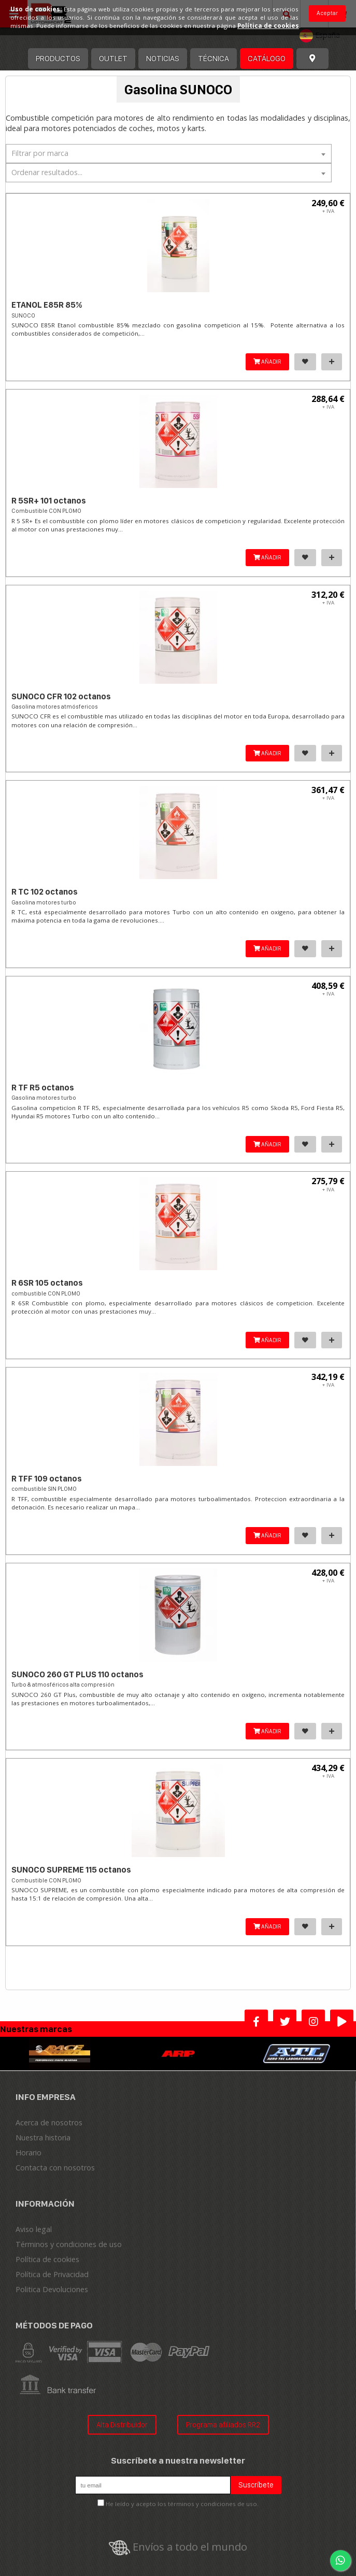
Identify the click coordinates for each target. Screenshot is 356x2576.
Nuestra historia (43, 2137)
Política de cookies (47, 2259)
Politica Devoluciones (52, 2289)
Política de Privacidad (52, 2274)
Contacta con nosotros (55, 2167)
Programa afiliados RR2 (223, 2424)
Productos (58, 58)
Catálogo (267, 58)
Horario (28, 2152)
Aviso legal (34, 2229)
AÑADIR (267, 361)
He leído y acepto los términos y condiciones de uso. (182, 2504)
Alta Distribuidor (122, 2424)
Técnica (213, 58)
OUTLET (113, 58)
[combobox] (169, 153)
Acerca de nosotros (49, 2122)
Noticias (162, 58)
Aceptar (327, 13)
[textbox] (168, 153)
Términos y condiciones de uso (69, 2244)
